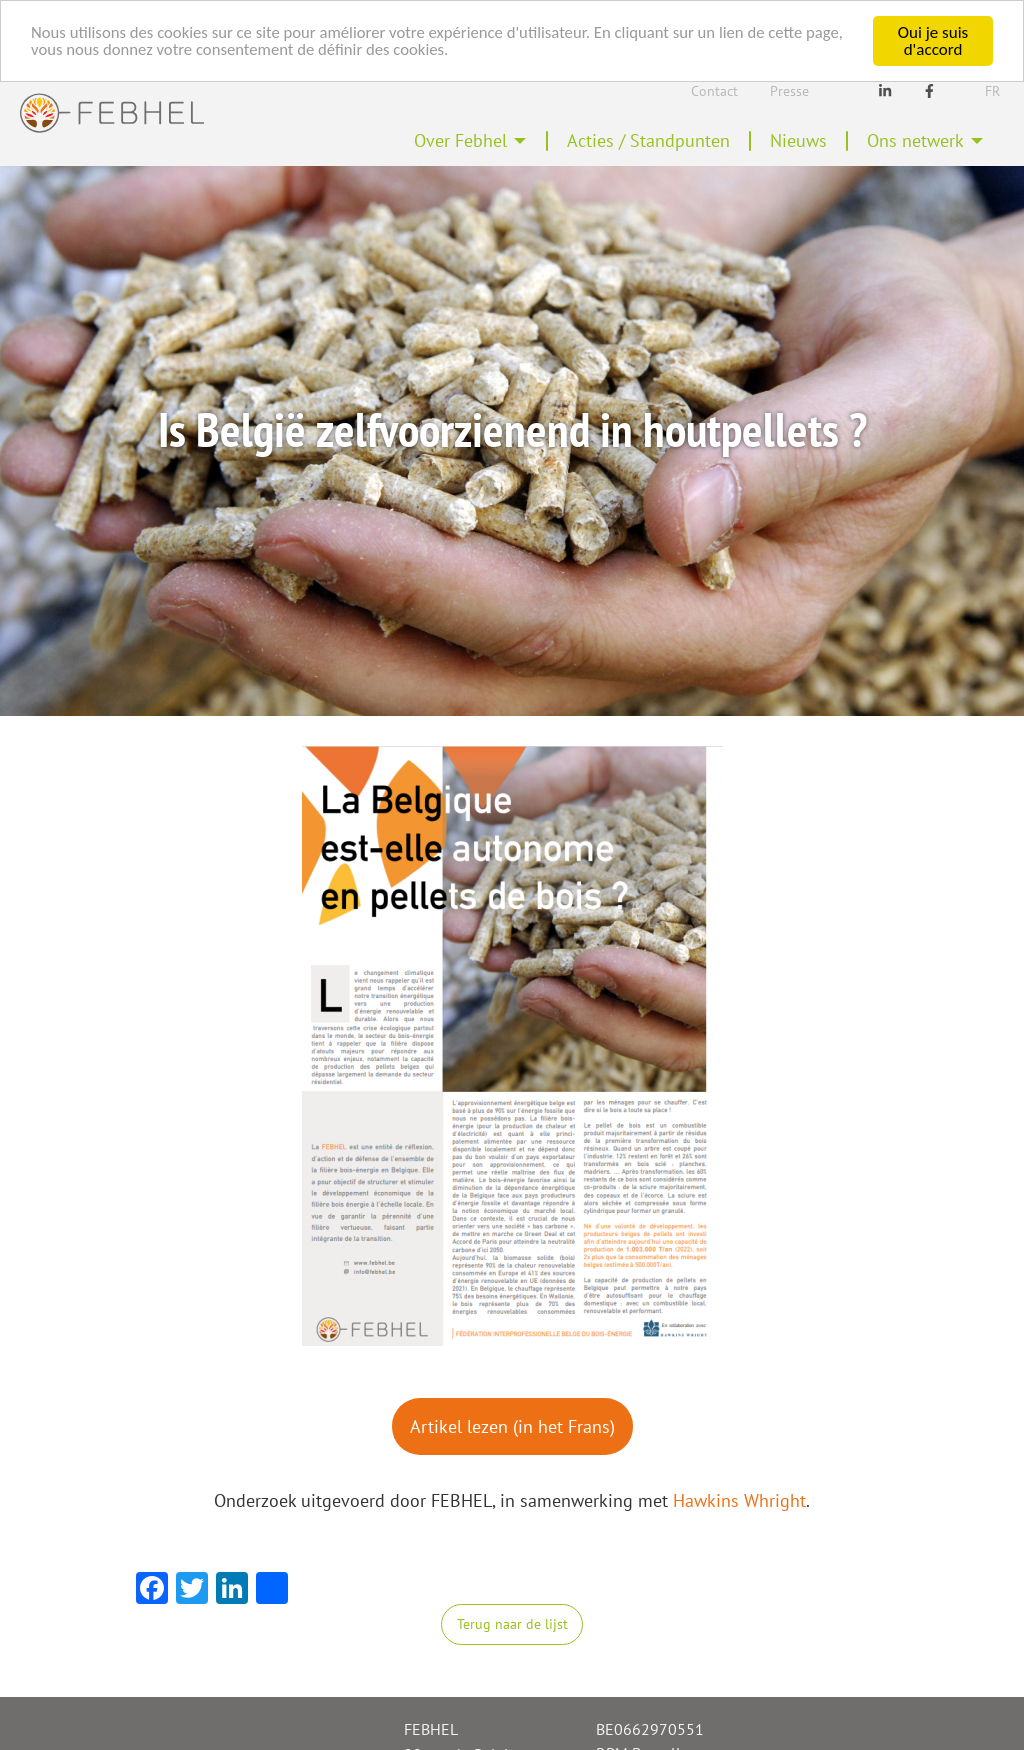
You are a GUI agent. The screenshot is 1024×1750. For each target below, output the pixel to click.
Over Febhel (460, 140)
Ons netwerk (915, 140)
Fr (992, 91)
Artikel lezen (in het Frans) (512, 1426)
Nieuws (798, 140)
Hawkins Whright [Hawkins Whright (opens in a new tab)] (739, 1500)
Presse (789, 91)
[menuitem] (470, 141)
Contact (714, 91)
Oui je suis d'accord (933, 41)
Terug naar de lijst (512, 1623)
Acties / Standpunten (648, 140)
